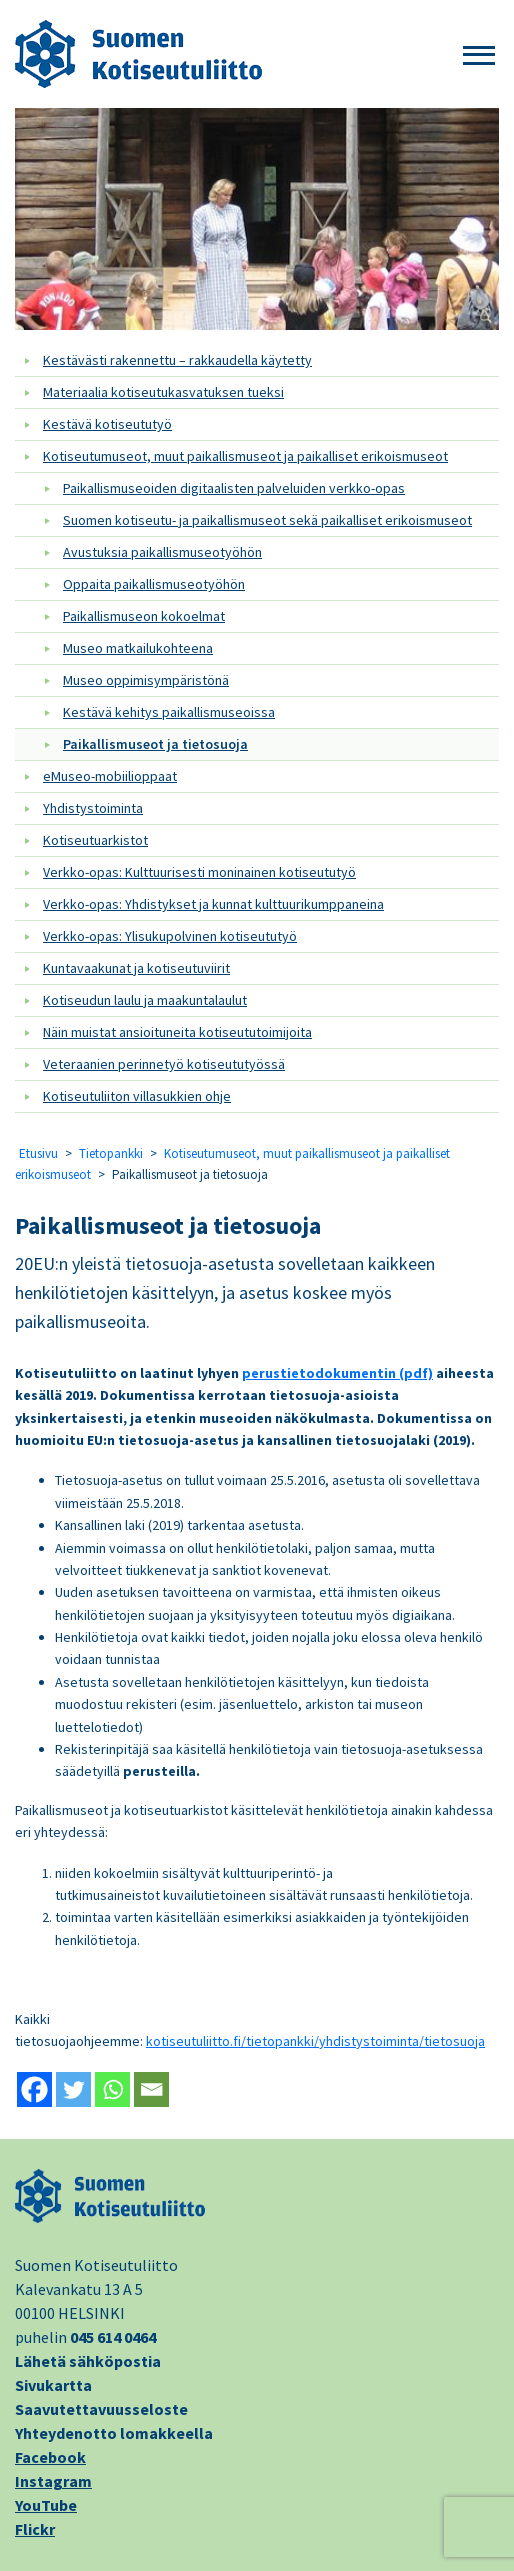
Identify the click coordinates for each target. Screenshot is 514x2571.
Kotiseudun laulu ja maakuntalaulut (145, 1000)
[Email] (151, 2089)
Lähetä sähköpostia (88, 2361)
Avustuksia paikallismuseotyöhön (162, 552)
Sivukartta (53, 2385)
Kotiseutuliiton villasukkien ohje (137, 1096)
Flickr (35, 2529)
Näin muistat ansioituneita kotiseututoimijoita (177, 1032)
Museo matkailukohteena (138, 648)
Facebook (50, 2457)
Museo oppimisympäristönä (146, 680)
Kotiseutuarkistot (95, 840)
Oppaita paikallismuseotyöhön (154, 584)
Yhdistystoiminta (93, 808)
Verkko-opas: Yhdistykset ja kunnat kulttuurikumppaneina (213, 904)
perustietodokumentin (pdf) (337, 1373)
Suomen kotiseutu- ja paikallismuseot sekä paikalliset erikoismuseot (267, 520)
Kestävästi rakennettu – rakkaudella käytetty (177, 360)
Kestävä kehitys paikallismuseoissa (169, 712)
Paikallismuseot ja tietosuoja (155, 744)
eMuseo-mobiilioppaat (110, 776)
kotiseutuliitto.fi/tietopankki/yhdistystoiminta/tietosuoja (315, 2041)
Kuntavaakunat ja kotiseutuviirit (136, 968)
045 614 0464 (113, 2337)
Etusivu (38, 1153)
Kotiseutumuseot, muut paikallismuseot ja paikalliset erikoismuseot (245, 456)
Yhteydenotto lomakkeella (114, 2433)
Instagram (53, 2481)
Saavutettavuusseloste (101, 2409)
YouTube (46, 2505)
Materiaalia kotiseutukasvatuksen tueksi (163, 392)
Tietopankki (111, 1153)
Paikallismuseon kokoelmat (144, 616)
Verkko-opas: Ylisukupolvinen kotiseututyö (170, 936)
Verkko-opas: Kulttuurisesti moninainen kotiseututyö (199, 872)
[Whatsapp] (112, 2089)
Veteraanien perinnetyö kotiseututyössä (164, 1064)
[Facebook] (34, 2089)
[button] (479, 55)
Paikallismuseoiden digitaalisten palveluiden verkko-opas (234, 488)
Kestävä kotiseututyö (107, 424)
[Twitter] (73, 2089)
